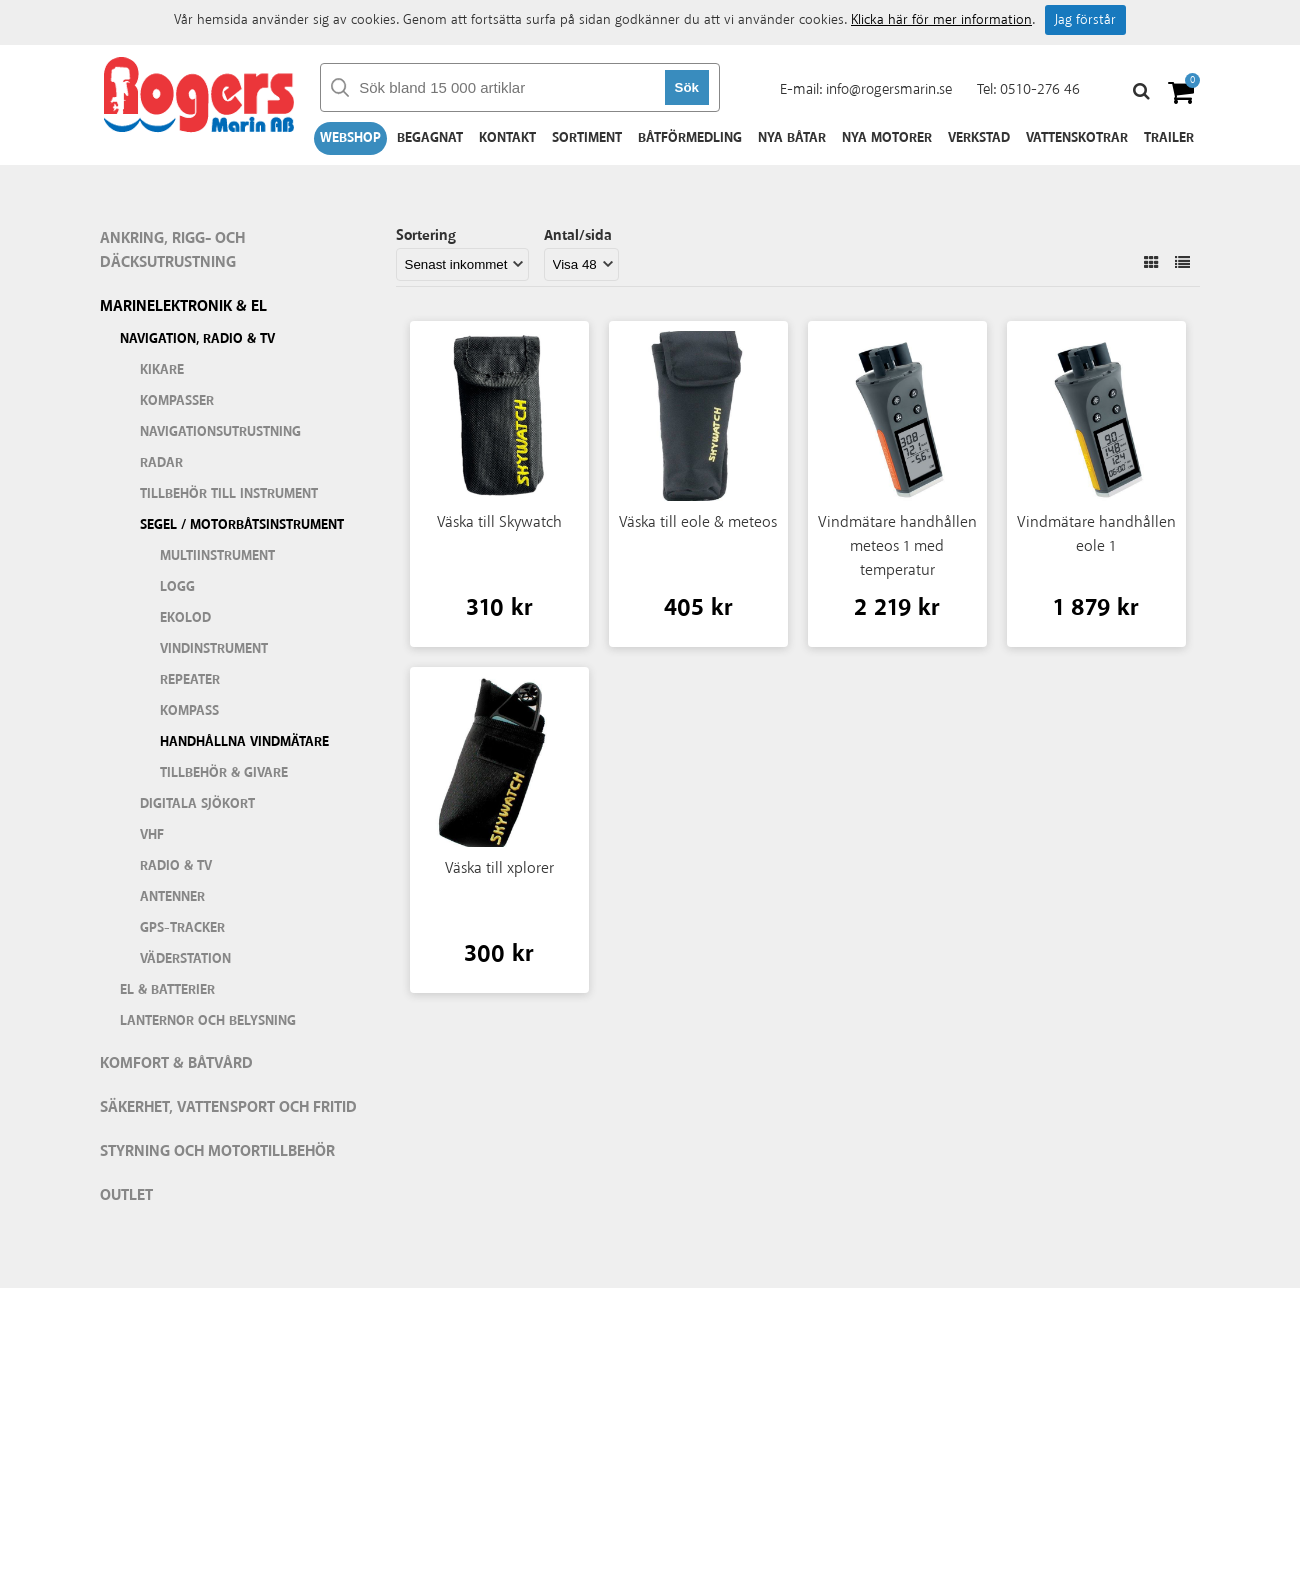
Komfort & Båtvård (176, 1063)
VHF (152, 835)
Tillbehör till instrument (229, 494)
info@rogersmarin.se (889, 89)
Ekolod (185, 618)
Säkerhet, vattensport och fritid (228, 1107)
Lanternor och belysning (208, 1021)
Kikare (162, 370)
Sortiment (587, 138)
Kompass (189, 711)
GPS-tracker (182, 928)
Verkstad (979, 138)
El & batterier (167, 990)
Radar (161, 463)
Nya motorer (887, 138)
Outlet (126, 1195)
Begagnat (430, 138)
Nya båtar (792, 138)
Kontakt (507, 138)
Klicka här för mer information (941, 20)
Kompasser (177, 401)
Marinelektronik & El (183, 306)
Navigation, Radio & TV (197, 339)
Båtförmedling (690, 138)
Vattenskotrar (1077, 138)
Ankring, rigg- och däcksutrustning (172, 250)
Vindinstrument (214, 649)
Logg (177, 587)
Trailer (1169, 138)
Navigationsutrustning (220, 432)
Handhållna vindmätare (244, 742)
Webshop (350, 138)
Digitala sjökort (197, 804)
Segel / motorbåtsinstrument (242, 525)
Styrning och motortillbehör (217, 1151)
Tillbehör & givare (224, 773)
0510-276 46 (1040, 89)
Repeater (190, 680)
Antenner (172, 897)
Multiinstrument (217, 556)
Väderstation (185, 959)
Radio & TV (176, 866)
